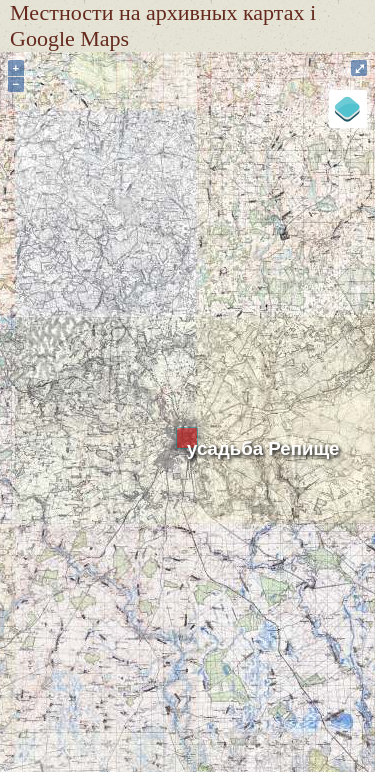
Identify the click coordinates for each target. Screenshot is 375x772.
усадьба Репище (263, 448)
